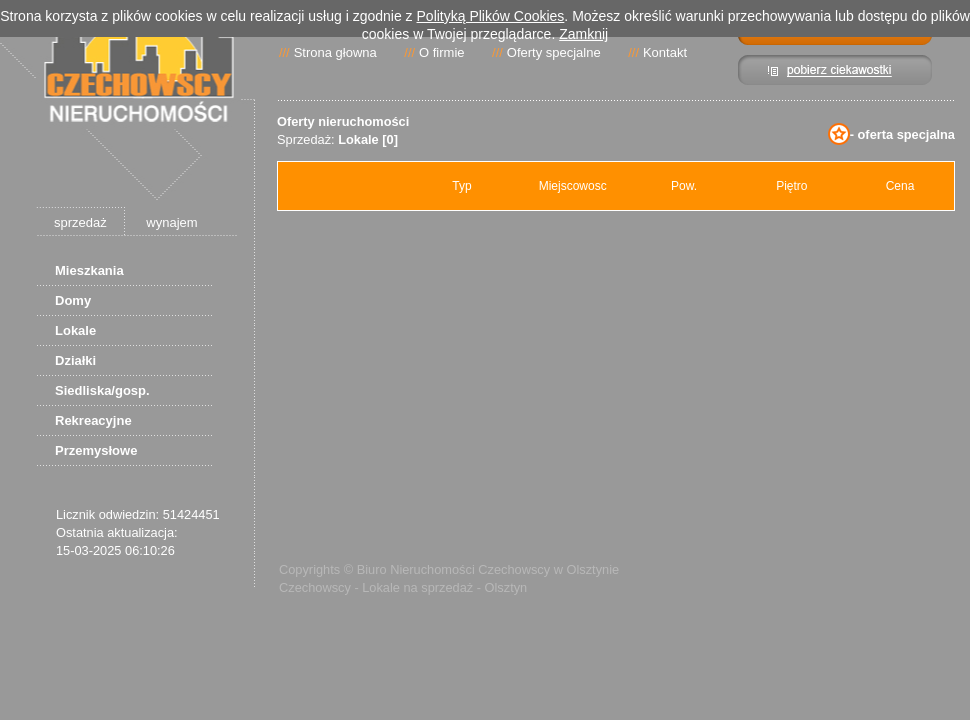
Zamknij (583, 34)
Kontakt (665, 52)
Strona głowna (335, 52)
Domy (73, 300)
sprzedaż (80, 222)
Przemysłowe (96, 450)
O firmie (442, 52)
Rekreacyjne (93, 420)
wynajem (171, 222)
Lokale (75, 330)
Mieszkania (89, 270)
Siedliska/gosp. (102, 390)
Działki (75, 360)
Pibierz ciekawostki (835, 70)
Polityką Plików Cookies (491, 16)
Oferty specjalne (554, 52)
